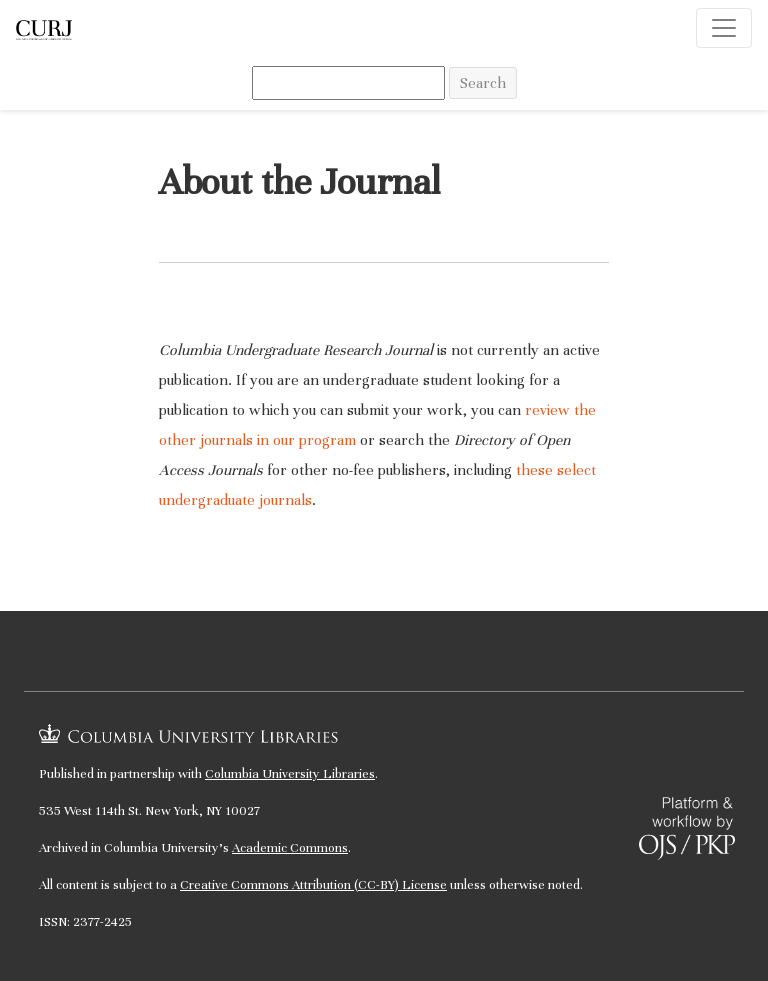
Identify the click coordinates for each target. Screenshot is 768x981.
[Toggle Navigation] (724, 28)
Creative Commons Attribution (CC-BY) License (313, 885)
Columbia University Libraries (290, 774)
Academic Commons (290, 848)
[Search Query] (348, 83)
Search (483, 83)
